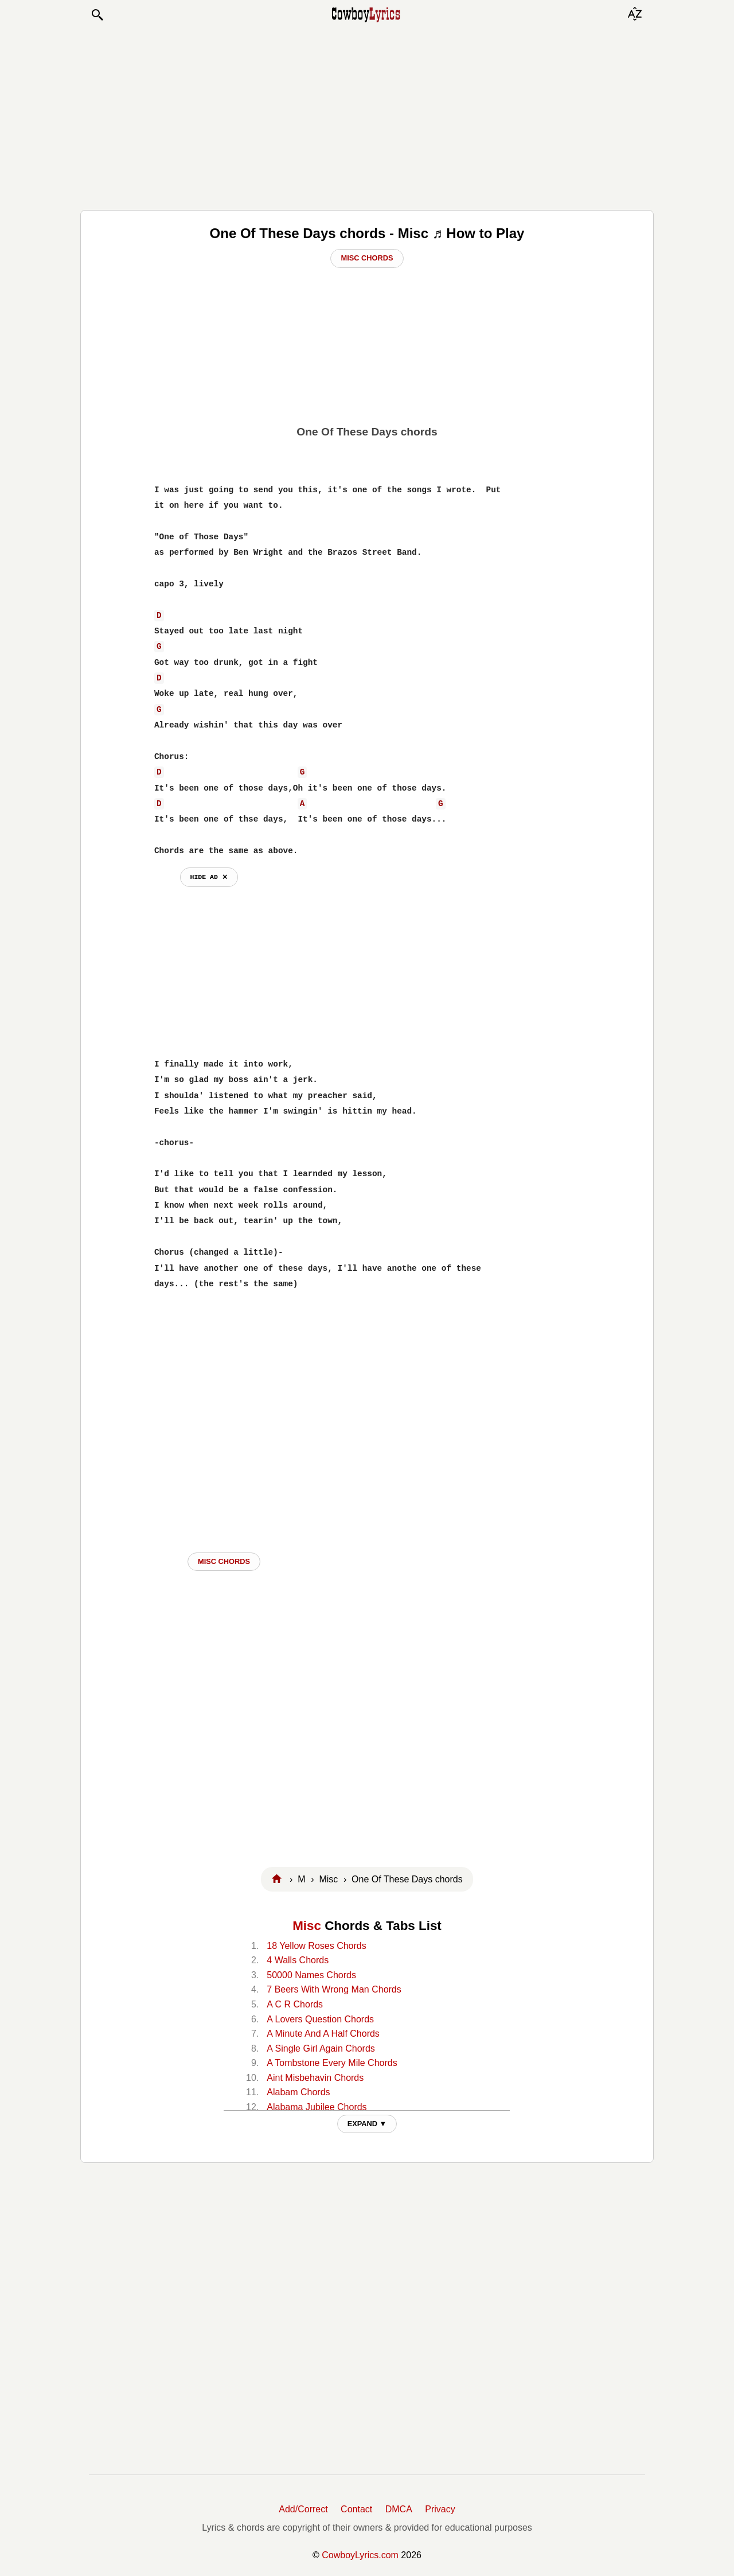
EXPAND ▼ (367, 2123)
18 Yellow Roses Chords (316, 1946)
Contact (356, 2509)
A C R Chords (295, 2004)
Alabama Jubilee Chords (316, 2107)
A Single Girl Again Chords (321, 2048)
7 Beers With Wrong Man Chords (334, 1989)
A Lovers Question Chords (320, 2019)
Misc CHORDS (224, 1561)
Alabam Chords (298, 2092)
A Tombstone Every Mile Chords (332, 2063)
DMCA (398, 2509)
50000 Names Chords (311, 1975)
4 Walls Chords (298, 1960)
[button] (97, 15)
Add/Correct (303, 2509)
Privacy (440, 2509)
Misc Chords (367, 258)
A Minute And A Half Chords (323, 2033)
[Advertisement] (367, 116)
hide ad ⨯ (209, 877)
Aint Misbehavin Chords (315, 2078)
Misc (306, 1926)
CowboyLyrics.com (360, 2555)
